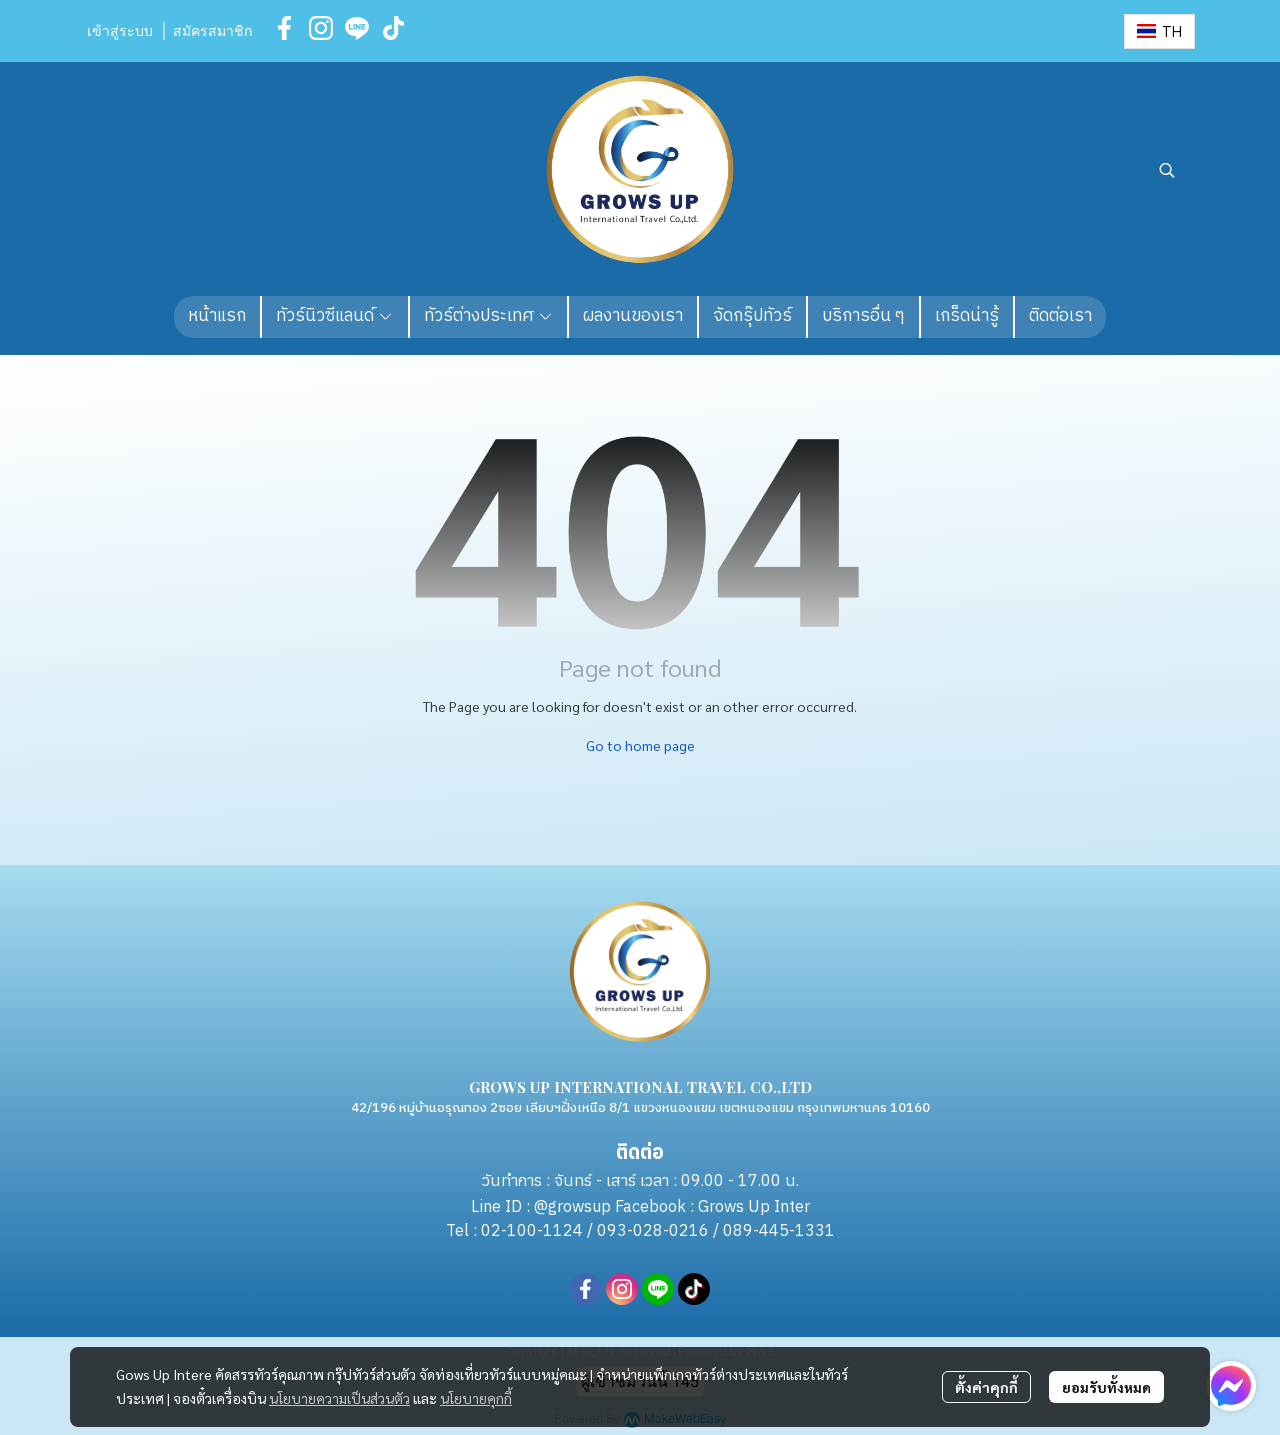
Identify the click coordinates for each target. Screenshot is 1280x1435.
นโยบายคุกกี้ (476, 1398)
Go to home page (640, 745)
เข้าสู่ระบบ (120, 32)
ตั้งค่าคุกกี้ (986, 1387)
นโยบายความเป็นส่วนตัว (339, 1398)
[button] (1159, 31)
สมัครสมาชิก (212, 32)
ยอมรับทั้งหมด (1106, 1387)
